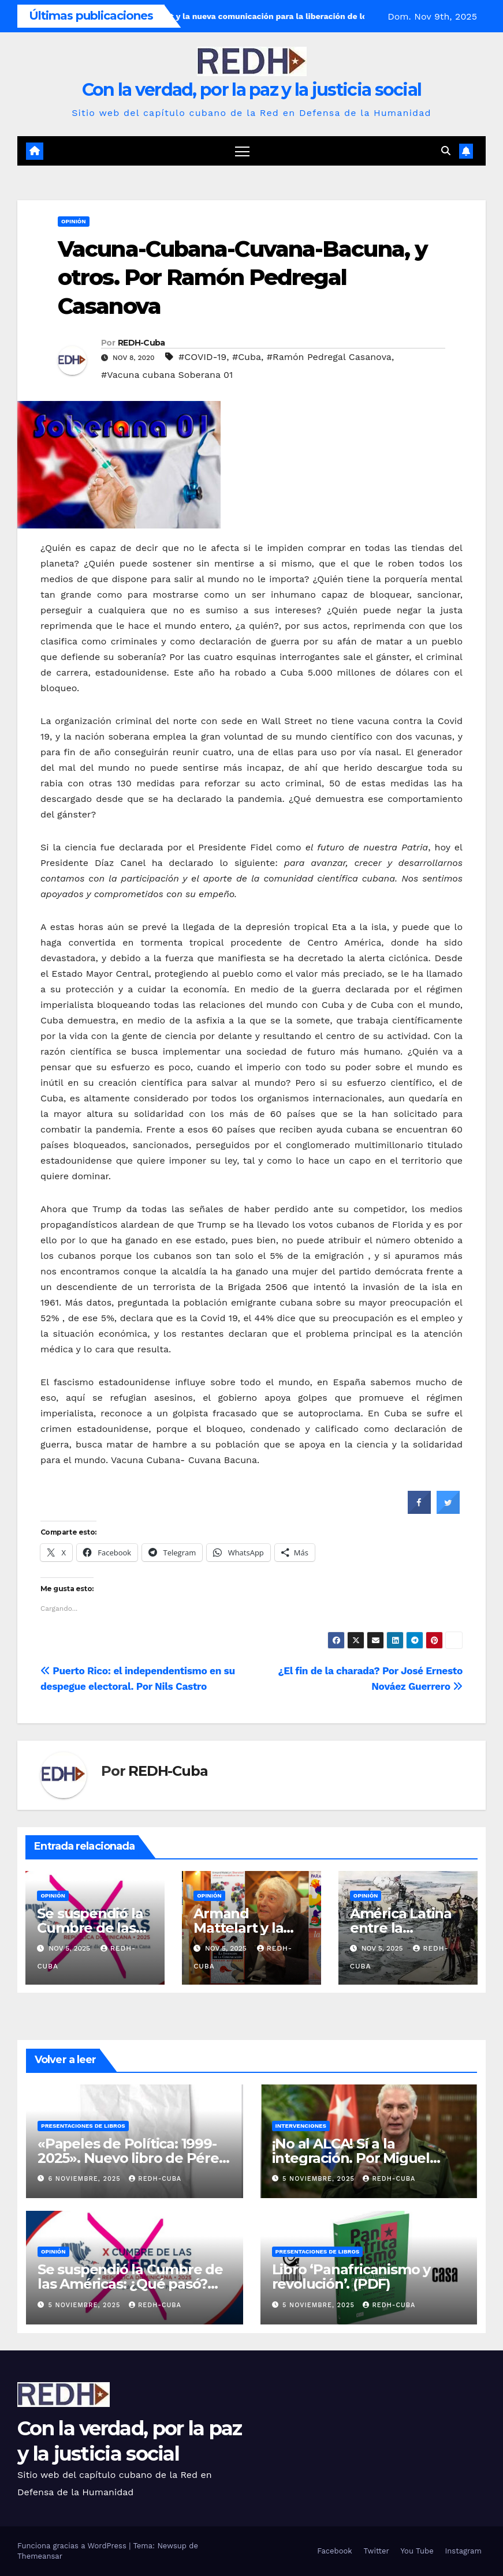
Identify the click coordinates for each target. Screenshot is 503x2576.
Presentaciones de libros (83, 2126)
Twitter (376, 2551)
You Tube (417, 2551)
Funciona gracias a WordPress (73, 2545)
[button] (445, 150)
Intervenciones (300, 2126)
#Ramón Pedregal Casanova (329, 356)
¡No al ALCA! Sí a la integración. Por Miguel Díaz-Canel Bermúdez (351, 2158)
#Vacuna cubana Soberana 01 (167, 374)
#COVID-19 (202, 356)
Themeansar (39, 2556)
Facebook (334, 2551)
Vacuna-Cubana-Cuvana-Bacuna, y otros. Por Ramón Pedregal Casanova (242, 277)
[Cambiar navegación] (242, 151)
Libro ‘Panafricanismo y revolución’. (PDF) (351, 2276)
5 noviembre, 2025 (319, 2179)
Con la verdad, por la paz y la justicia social (252, 89)
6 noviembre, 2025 (86, 2179)
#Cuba (246, 356)
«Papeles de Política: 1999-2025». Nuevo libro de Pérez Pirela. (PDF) (132, 2158)
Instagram (463, 2551)
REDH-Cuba (141, 343)
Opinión (73, 221)
